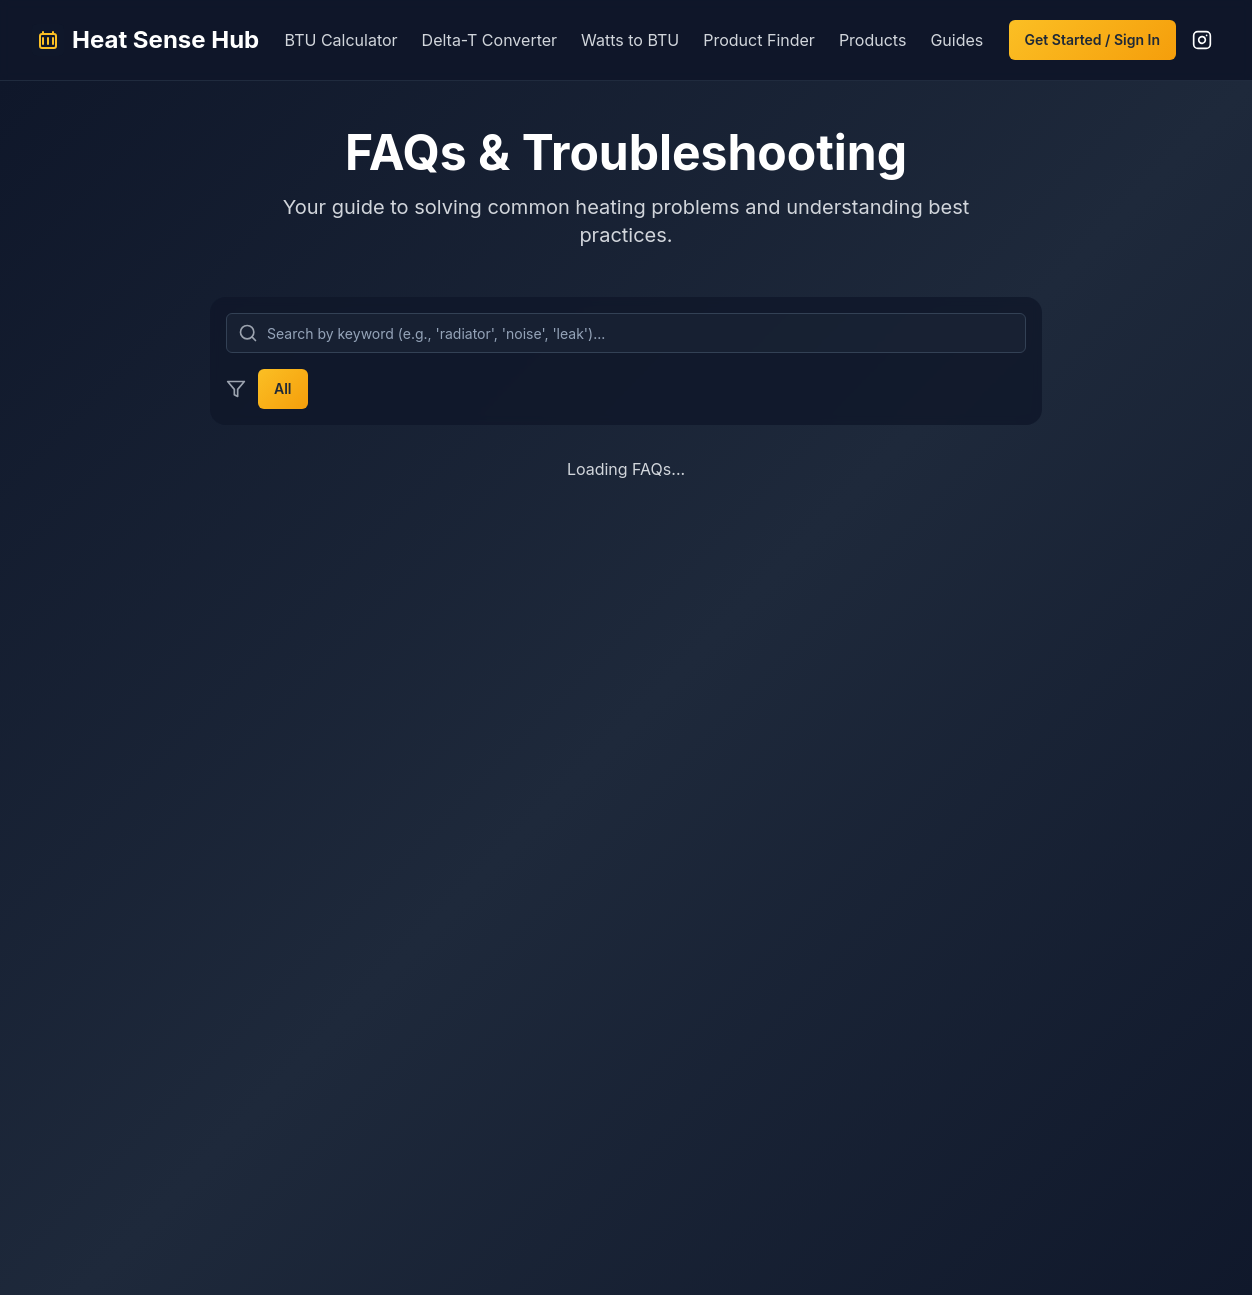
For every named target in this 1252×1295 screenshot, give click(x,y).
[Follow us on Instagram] (1202, 40)
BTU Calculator (341, 40)
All (283, 388)
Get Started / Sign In (1092, 39)
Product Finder (759, 40)
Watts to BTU (630, 40)
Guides (956, 40)
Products (873, 40)
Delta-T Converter (490, 40)
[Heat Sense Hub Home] (145, 40)
